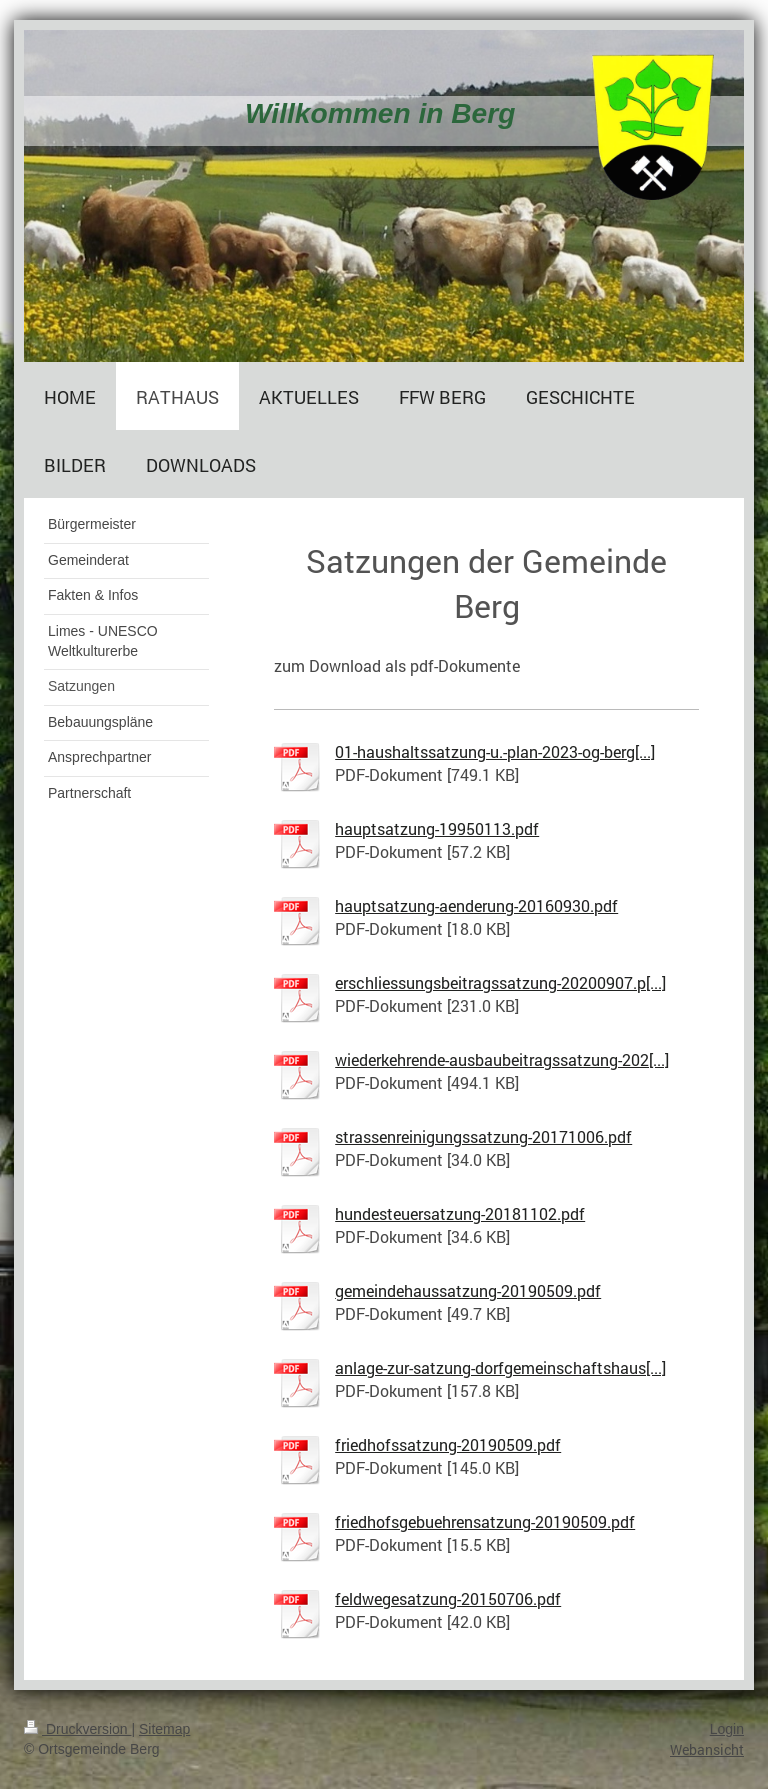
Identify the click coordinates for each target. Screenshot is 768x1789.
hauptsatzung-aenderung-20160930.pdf (476, 905)
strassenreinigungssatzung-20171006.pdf (483, 1136)
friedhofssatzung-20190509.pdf (448, 1444)
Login (727, 1729)
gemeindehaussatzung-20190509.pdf (468, 1290)
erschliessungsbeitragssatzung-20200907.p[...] (500, 982)
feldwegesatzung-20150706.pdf (448, 1598)
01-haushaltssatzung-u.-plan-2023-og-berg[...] (495, 751)
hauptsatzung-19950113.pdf (437, 828)
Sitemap (164, 1729)
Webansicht (707, 1749)
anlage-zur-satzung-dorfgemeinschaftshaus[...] (500, 1367)
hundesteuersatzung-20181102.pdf (460, 1213)
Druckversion (77, 1729)
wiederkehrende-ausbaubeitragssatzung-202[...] (502, 1059)
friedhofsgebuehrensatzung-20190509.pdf (485, 1521)
